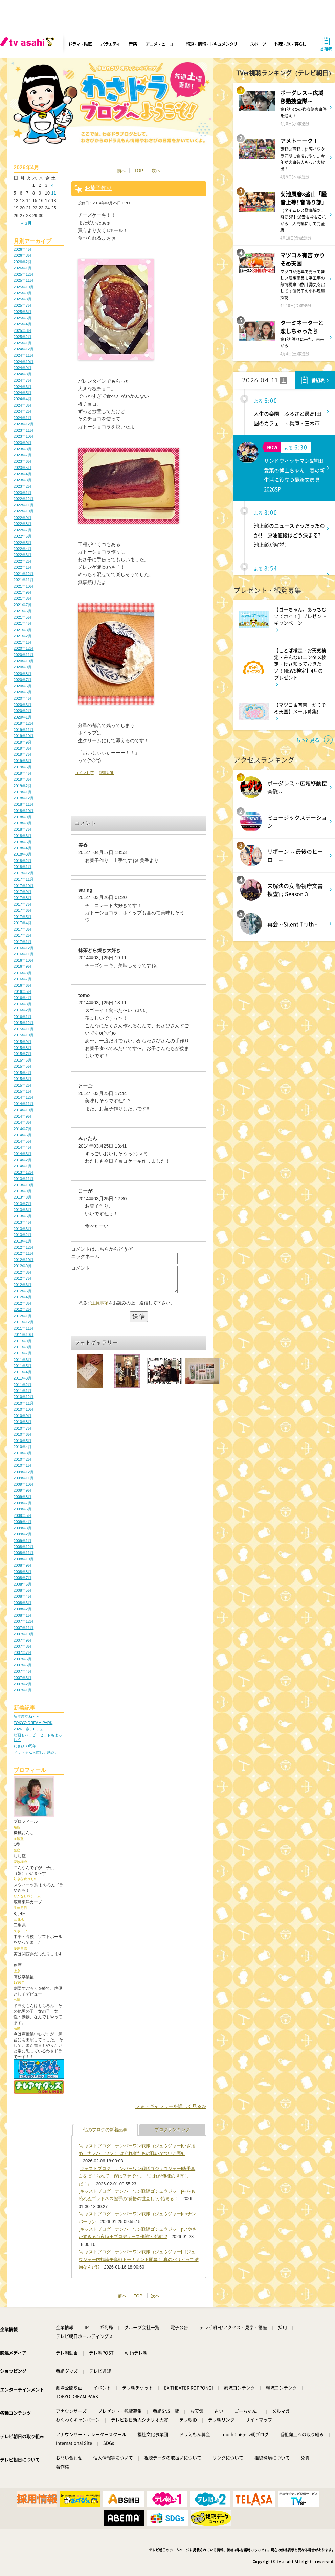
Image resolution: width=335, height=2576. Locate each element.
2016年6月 (22, 985)
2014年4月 (22, 1147)
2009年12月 (24, 1472)
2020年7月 (22, 680)
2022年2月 (22, 561)
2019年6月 (22, 761)
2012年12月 (24, 1247)
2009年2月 (22, 1534)
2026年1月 (22, 268)
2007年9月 (22, 1640)
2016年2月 (22, 1010)
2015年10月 (24, 1035)
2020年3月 (22, 705)
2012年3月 (22, 1303)
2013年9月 (22, 1191)
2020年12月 (24, 648)
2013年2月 (22, 1235)
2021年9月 (22, 592)
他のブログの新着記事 (105, 2129)
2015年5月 (22, 1066)
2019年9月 (22, 742)
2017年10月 (24, 886)
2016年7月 (22, 979)
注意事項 (100, 1307)
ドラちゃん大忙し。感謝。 (36, 1752)
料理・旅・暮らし (290, 44)
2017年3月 (22, 929)
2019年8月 (22, 748)
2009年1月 (22, 1540)
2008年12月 (24, 1547)
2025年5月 (22, 318)
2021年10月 (24, 586)
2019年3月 (22, 779)
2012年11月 (24, 1253)
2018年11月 (24, 804)
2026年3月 (22, 255)
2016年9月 (22, 966)
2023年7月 (22, 455)
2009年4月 (22, 1522)
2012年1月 (22, 1316)
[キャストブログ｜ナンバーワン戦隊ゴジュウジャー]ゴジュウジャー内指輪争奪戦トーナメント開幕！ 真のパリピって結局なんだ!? (139, 2259)
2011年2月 (22, 1385)
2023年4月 (22, 474)
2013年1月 (22, 1241)
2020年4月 (22, 698)
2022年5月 (22, 543)
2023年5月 (22, 467)
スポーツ (258, 44)
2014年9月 (22, 1116)
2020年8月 (22, 673)
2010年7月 (22, 1428)
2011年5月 (22, 1366)
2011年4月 (22, 1372)
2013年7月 (22, 1204)
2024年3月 (22, 405)
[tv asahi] (28, 44)
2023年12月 (24, 424)
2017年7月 (22, 904)
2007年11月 (24, 1628)
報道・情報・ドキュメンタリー (213, 44)
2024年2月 (22, 411)
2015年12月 (24, 1023)
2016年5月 (22, 991)
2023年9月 (22, 443)
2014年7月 (22, 1129)
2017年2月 (22, 935)
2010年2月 (22, 1459)
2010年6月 (22, 1434)
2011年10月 (24, 1334)
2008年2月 (22, 1609)
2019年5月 (22, 767)
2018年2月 (22, 861)
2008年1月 (22, 1615)
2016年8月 (22, 973)
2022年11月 (24, 505)
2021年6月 (22, 611)
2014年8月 (22, 1122)
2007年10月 (24, 1634)
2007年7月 (22, 1652)
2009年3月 (22, 1528)
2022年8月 (22, 524)
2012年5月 (22, 1291)
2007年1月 (22, 1690)
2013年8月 (22, 1197)
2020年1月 (22, 717)
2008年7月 (22, 1578)
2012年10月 (24, 1260)
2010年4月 (22, 1447)
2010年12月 (24, 1397)
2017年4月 (22, 923)
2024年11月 (24, 355)
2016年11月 (24, 954)
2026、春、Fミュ (28, 1729)
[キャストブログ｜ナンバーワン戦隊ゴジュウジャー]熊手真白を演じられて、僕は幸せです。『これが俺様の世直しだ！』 (137, 2176)
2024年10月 (24, 362)
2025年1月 (22, 343)
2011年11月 (24, 1328)
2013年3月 (22, 1229)
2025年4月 (22, 324)
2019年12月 (24, 723)
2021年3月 (22, 630)
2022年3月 (22, 555)
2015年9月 (22, 1042)
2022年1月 (22, 567)
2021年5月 (22, 617)
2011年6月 (22, 1360)
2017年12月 (24, 873)
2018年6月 (22, 836)
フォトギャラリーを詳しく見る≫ (170, 2106)
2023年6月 (22, 461)
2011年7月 (22, 1353)
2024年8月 (22, 374)
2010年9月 (22, 1416)
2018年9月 (22, 817)
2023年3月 (22, 480)
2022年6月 (22, 536)
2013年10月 (24, 1185)
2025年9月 (22, 293)
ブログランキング (172, 2129)
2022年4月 (22, 549)
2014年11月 (24, 1104)
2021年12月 (24, 574)
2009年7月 (22, 1503)
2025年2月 (22, 337)
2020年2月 (22, 711)
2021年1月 (22, 642)
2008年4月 (22, 1596)
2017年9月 (22, 892)
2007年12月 (24, 1621)
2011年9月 (22, 1341)
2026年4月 (22, 249)
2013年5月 (22, 1216)
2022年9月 (22, 518)
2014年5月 (22, 1141)
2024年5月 (22, 393)
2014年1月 (22, 1166)
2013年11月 (24, 1179)
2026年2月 (22, 262)
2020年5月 (22, 692)
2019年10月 (24, 736)
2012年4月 (22, 1297)
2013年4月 (22, 1222)
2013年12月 (24, 1172)
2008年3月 (22, 1603)
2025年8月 (22, 299)
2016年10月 (24, 960)
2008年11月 (24, 1553)
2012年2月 (22, 1309)
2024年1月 (22, 418)
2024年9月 (22, 368)
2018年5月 (22, 842)
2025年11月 (24, 280)
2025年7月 (22, 305)
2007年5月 (22, 1665)
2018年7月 (22, 829)
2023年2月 (22, 486)
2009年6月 (22, 1509)
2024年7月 (22, 380)
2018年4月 (22, 848)
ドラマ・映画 (80, 44)
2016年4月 (22, 998)
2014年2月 (22, 1160)
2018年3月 (22, 854)
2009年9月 (22, 1490)
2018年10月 (24, 810)
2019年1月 (22, 792)
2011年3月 (22, 1378)
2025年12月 (24, 274)
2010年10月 (24, 1409)
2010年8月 (22, 1422)
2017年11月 (24, 879)
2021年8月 (22, 598)
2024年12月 (24, 349)
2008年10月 (24, 1559)
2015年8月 (22, 1048)
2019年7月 (22, 754)
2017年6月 (22, 910)
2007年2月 (22, 1684)
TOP (138, 170)
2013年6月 (22, 1210)
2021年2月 (22, 636)
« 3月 (26, 223)
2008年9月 (22, 1565)
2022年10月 (24, 511)
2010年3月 (22, 1453)
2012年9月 (22, 1266)
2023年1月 (22, 493)
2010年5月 (22, 1441)
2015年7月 (22, 1054)
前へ (121, 170)
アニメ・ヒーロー (161, 44)
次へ (156, 170)
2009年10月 (24, 1484)
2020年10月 (24, 661)
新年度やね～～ (27, 1716)
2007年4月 (22, 1671)
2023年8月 (22, 449)
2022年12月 (24, 499)
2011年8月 (22, 1347)
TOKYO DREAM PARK (33, 1722)
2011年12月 (24, 1322)
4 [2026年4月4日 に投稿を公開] (52, 185)
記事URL (106, 773)
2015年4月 (22, 1073)
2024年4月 (22, 399)
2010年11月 (24, 1403)
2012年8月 (22, 1272)
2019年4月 (22, 773)
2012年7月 (22, 1278)
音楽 (132, 44)
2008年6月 (22, 1584)
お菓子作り (98, 188)
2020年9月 (22, 667)
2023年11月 (24, 430)
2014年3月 (22, 1154)
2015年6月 (22, 1060)
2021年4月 (22, 623)
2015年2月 (22, 1085)
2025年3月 (22, 330)
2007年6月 (22, 1659)
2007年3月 (22, 1677)
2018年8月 (22, 823)
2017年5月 (22, 917)
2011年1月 (22, 1391)
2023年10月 (24, 436)
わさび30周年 (25, 1746)
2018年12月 (24, 798)
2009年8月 (22, 1497)
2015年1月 (22, 1091)
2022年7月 (22, 530)
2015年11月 (24, 1029)
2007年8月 (22, 1646)
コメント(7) (84, 773)
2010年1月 (22, 1465)
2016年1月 (22, 1017)
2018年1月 (22, 867)
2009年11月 (24, 1478)
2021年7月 (22, 605)
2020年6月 (22, 686)
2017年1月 (22, 942)
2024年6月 (22, 387)
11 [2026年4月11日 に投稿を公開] (53, 193)
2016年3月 (22, 1004)
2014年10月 (24, 1110)
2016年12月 (24, 948)
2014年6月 (22, 1135)
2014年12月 (24, 1097)
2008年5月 (22, 1590)
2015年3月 (22, 1079)
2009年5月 (22, 1515)
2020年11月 (24, 655)
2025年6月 (22, 312)
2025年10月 (24, 287)
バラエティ (110, 44)
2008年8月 (22, 1572)
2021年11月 (24, 580)
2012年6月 (22, 1285)
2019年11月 (24, 730)
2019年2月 (22, 786)
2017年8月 (22, 898)
